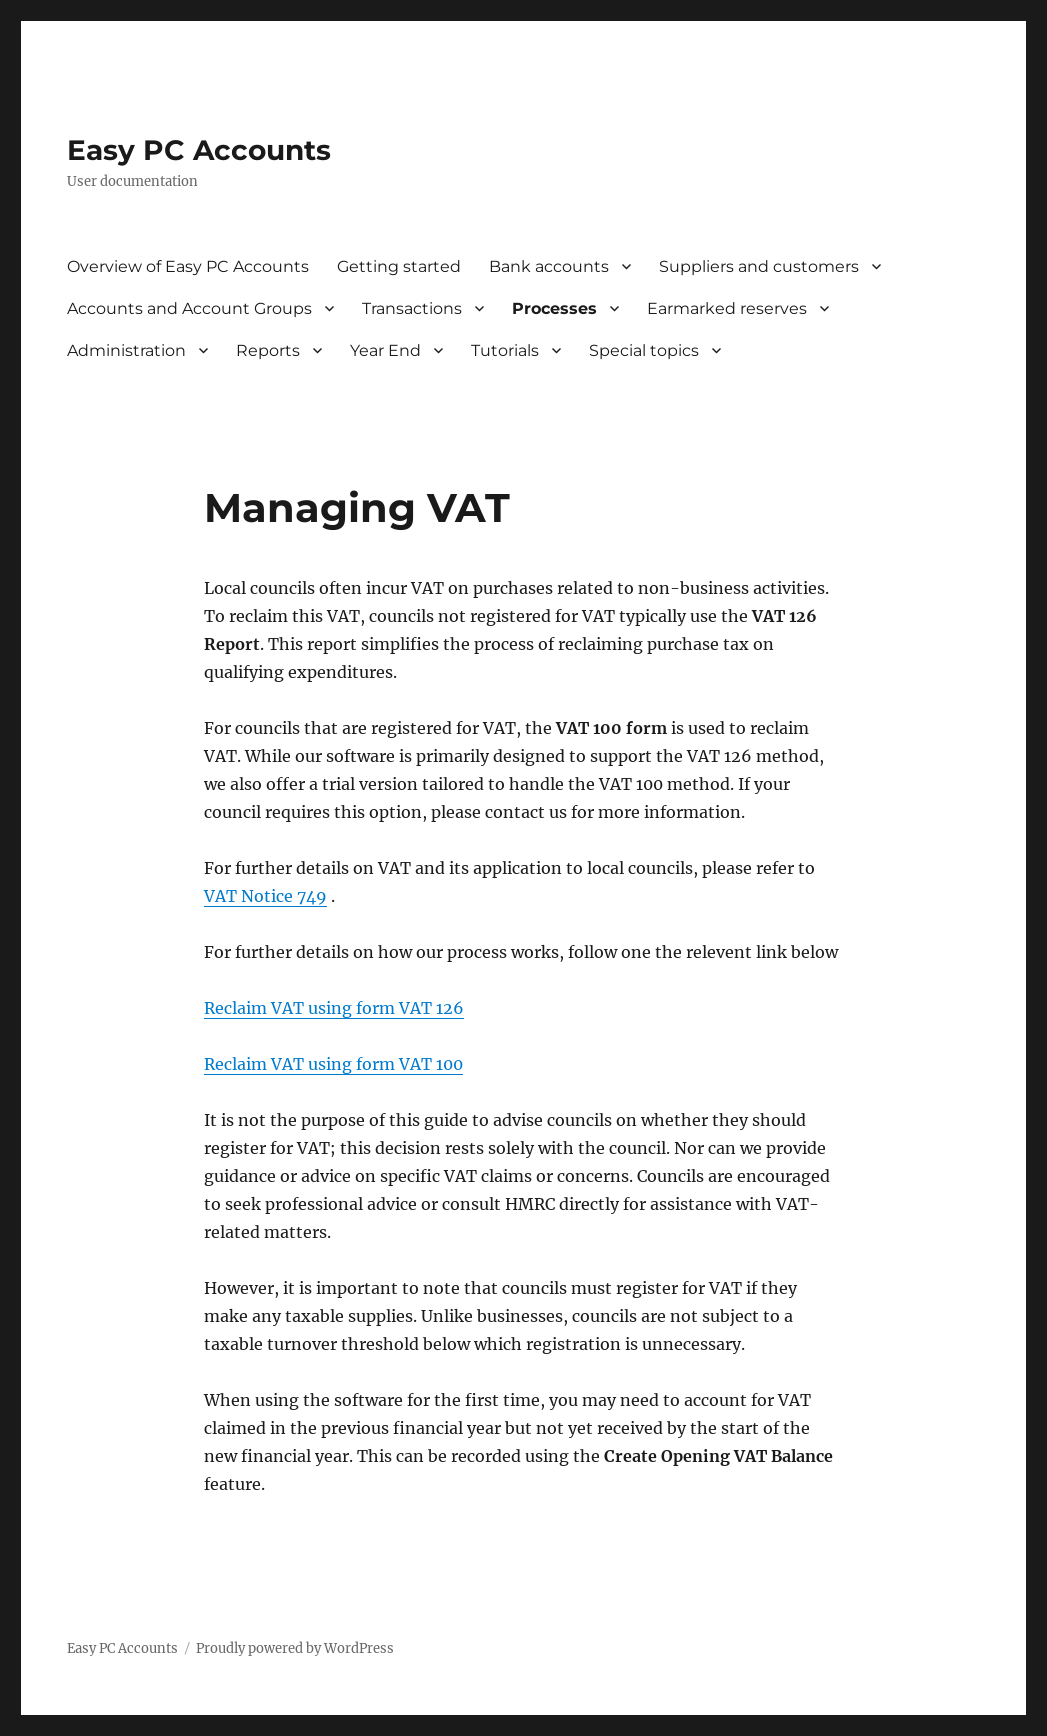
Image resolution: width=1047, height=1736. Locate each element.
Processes (554, 308)
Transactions (412, 308)
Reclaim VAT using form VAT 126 (334, 1008)
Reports (268, 350)
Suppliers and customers (759, 266)
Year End (385, 350)
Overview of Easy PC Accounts (188, 266)
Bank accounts (549, 266)
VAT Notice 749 (265, 896)
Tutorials (505, 350)
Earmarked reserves (727, 308)
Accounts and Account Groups (189, 308)
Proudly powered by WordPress (295, 1648)
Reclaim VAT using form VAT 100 (333, 1064)
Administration (126, 350)
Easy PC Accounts (199, 150)
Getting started (399, 266)
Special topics (644, 350)
